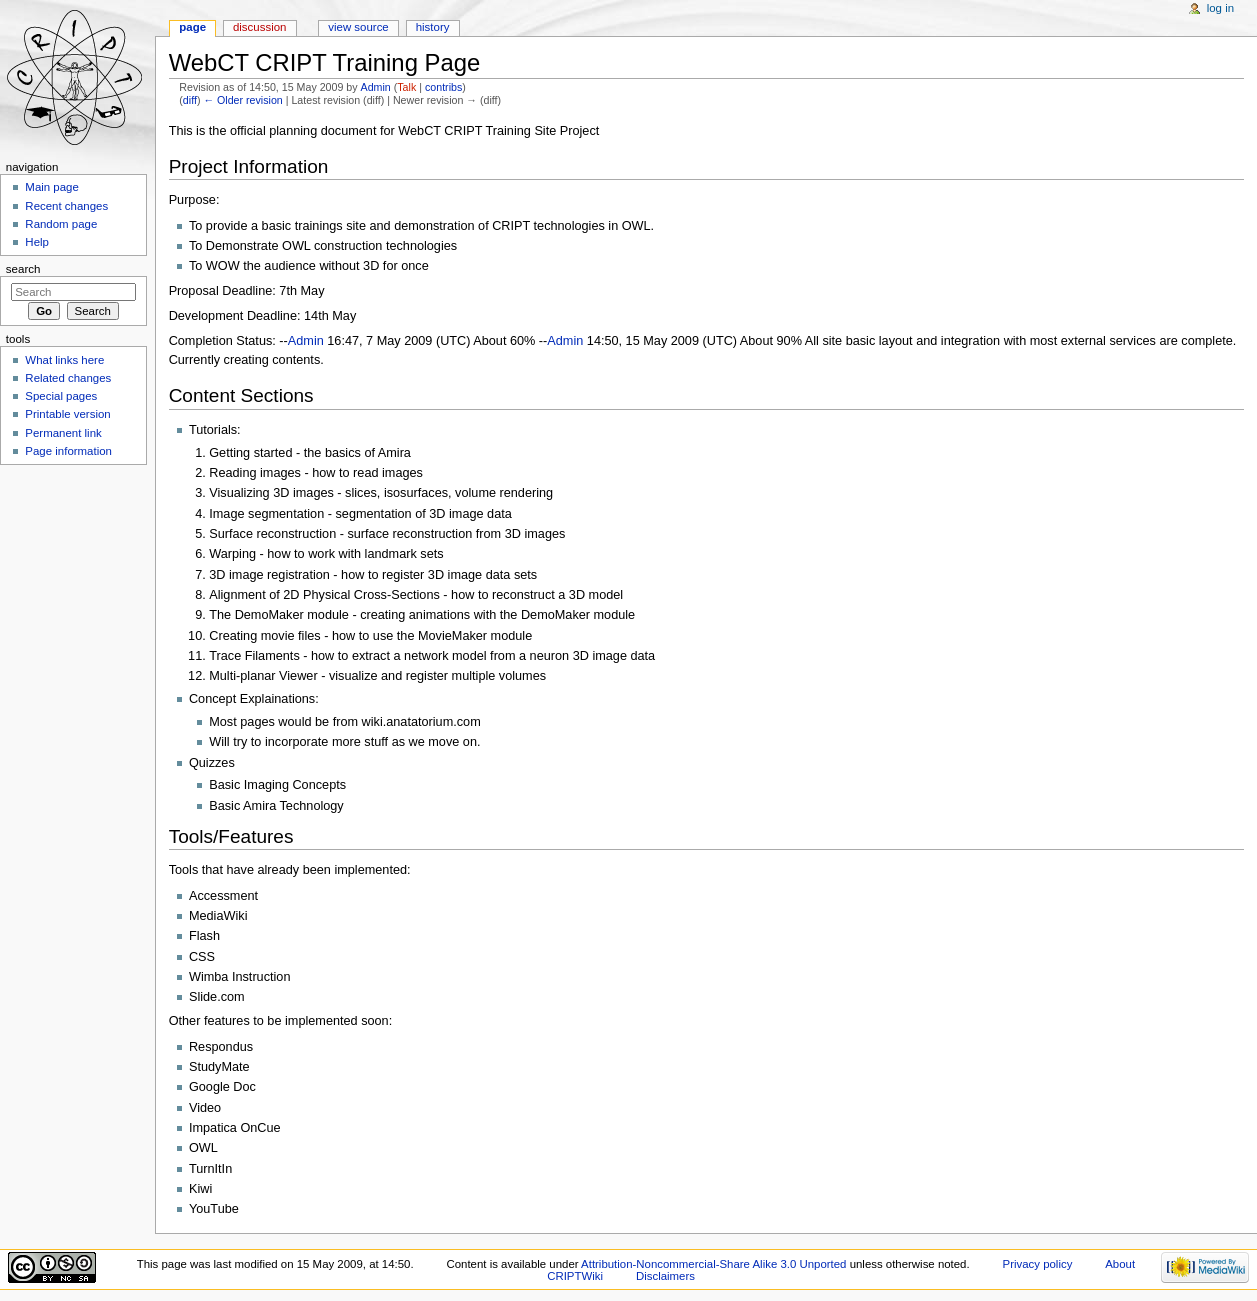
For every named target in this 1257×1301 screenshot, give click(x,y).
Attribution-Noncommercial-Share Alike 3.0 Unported (713, 1264)
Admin (376, 87)
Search (23, 269)
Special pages (61, 396)
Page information (68, 451)
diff (190, 100)
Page (192, 27)
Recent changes (66, 206)
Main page (52, 187)
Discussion (259, 27)
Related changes (68, 378)
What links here (64, 360)
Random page (61, 224)
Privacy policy (1038, 1264)
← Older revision (242, 100)
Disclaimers (665, 1276)
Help (37, 242)
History (433, 27)
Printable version (67, 414)
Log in (1220, 8)
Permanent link (63, 433)
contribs (443, 87)
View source (358, 27)
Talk (406, 87)
